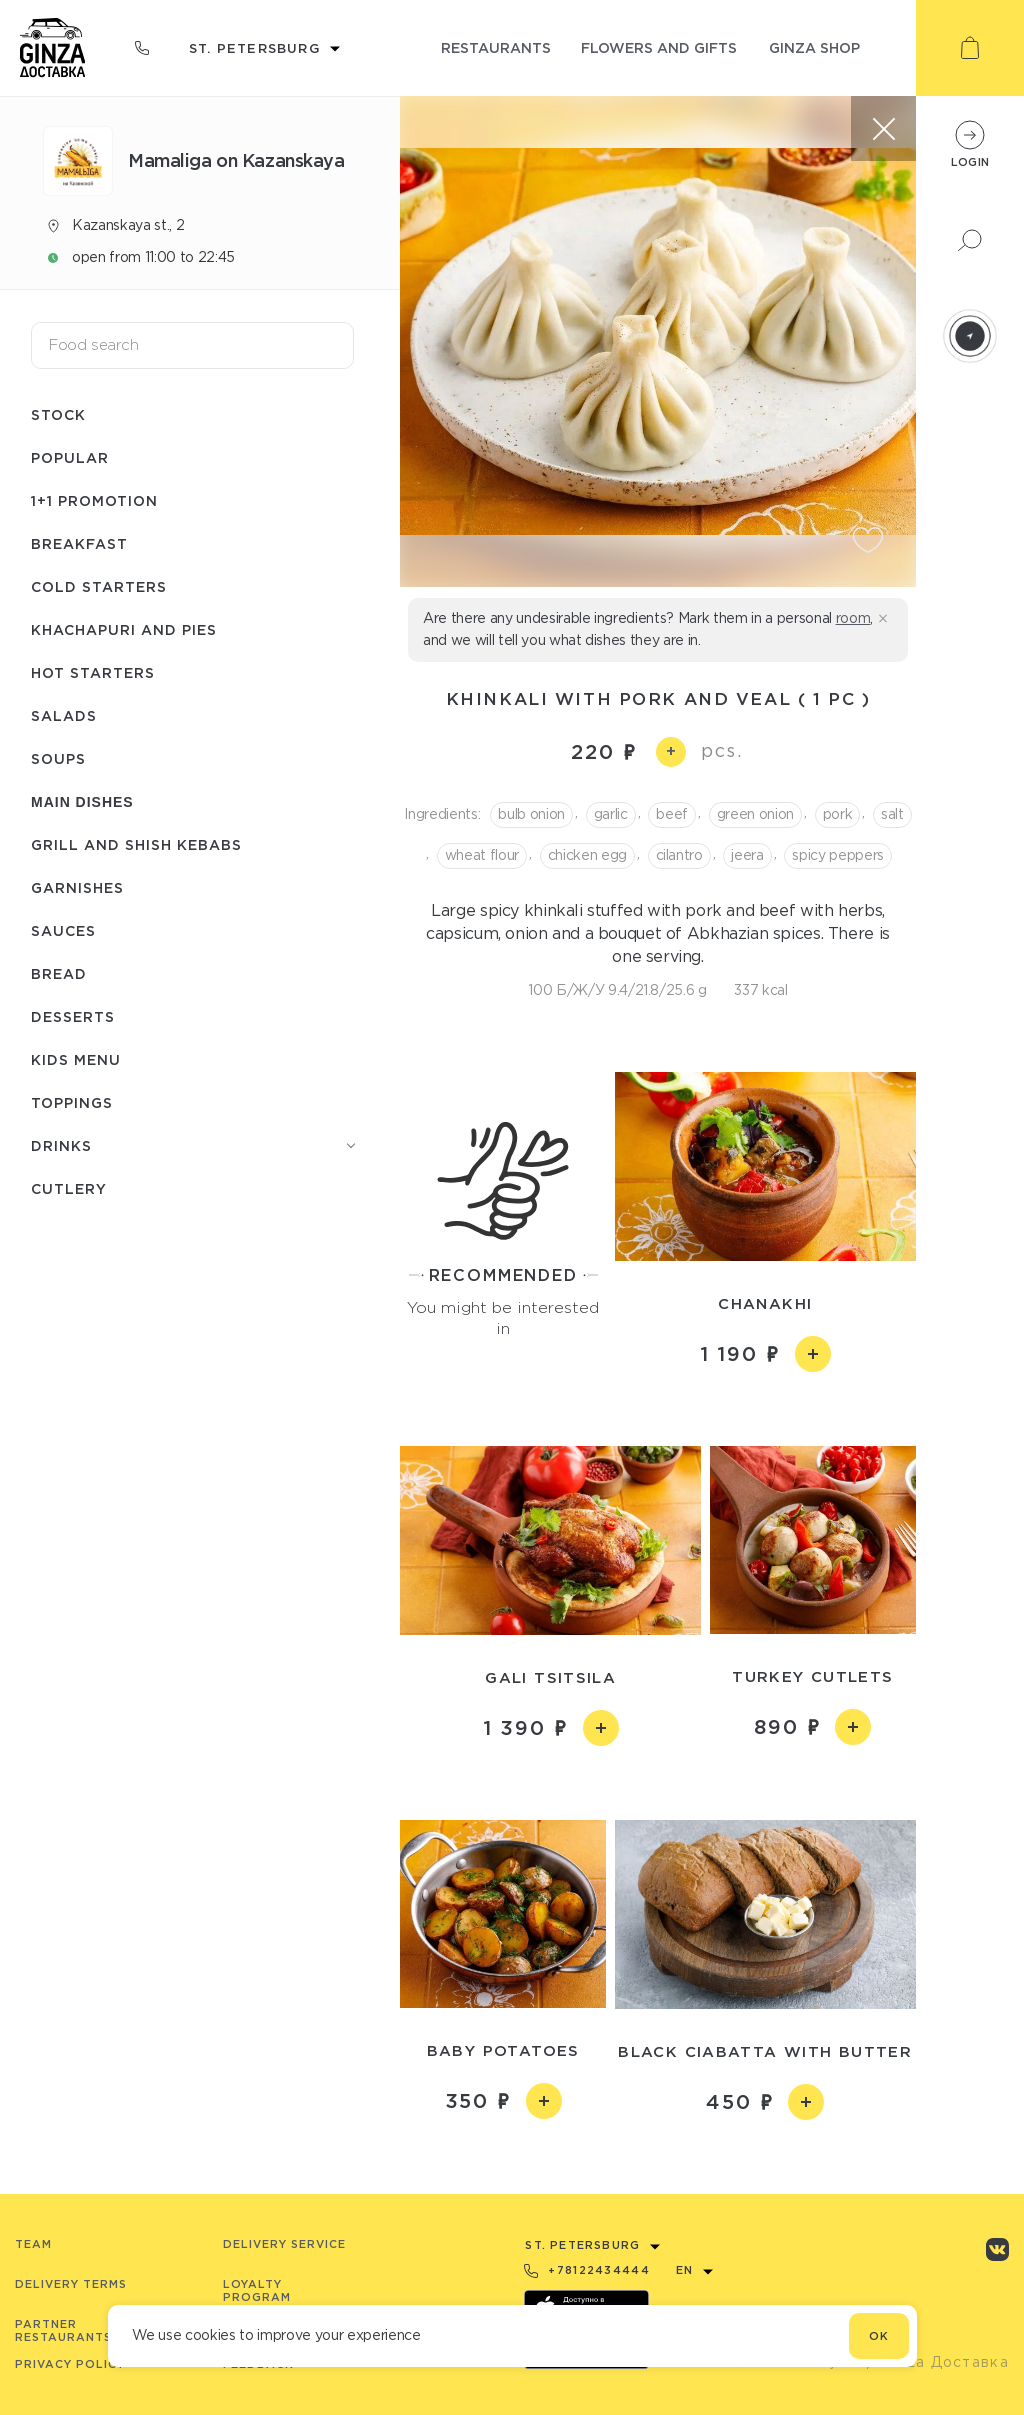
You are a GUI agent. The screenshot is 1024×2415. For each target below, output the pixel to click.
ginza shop (814, 47)
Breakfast (79, 543)
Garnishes (77, 887)
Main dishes (82, 802)
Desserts (73, 1016)
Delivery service (284, 2244)
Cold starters (99, 586)
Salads (64, 715)
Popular (70, 457)
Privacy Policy (70, 2364)
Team (33, 2244)
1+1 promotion (94, 500)
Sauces (63, 930)
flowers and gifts (659, 47)
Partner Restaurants (63, 2330)
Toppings (72, 1102)
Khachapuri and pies (124, 629)
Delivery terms (71, 2284)
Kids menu (76, 1059)
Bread (59, 973)
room (853, 618)
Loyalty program (257, 2290)
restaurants (496, 47)
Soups (58, 758)
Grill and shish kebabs (136, 844)
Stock (58, 414)
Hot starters (93, 672)
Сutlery (69, 1188)
